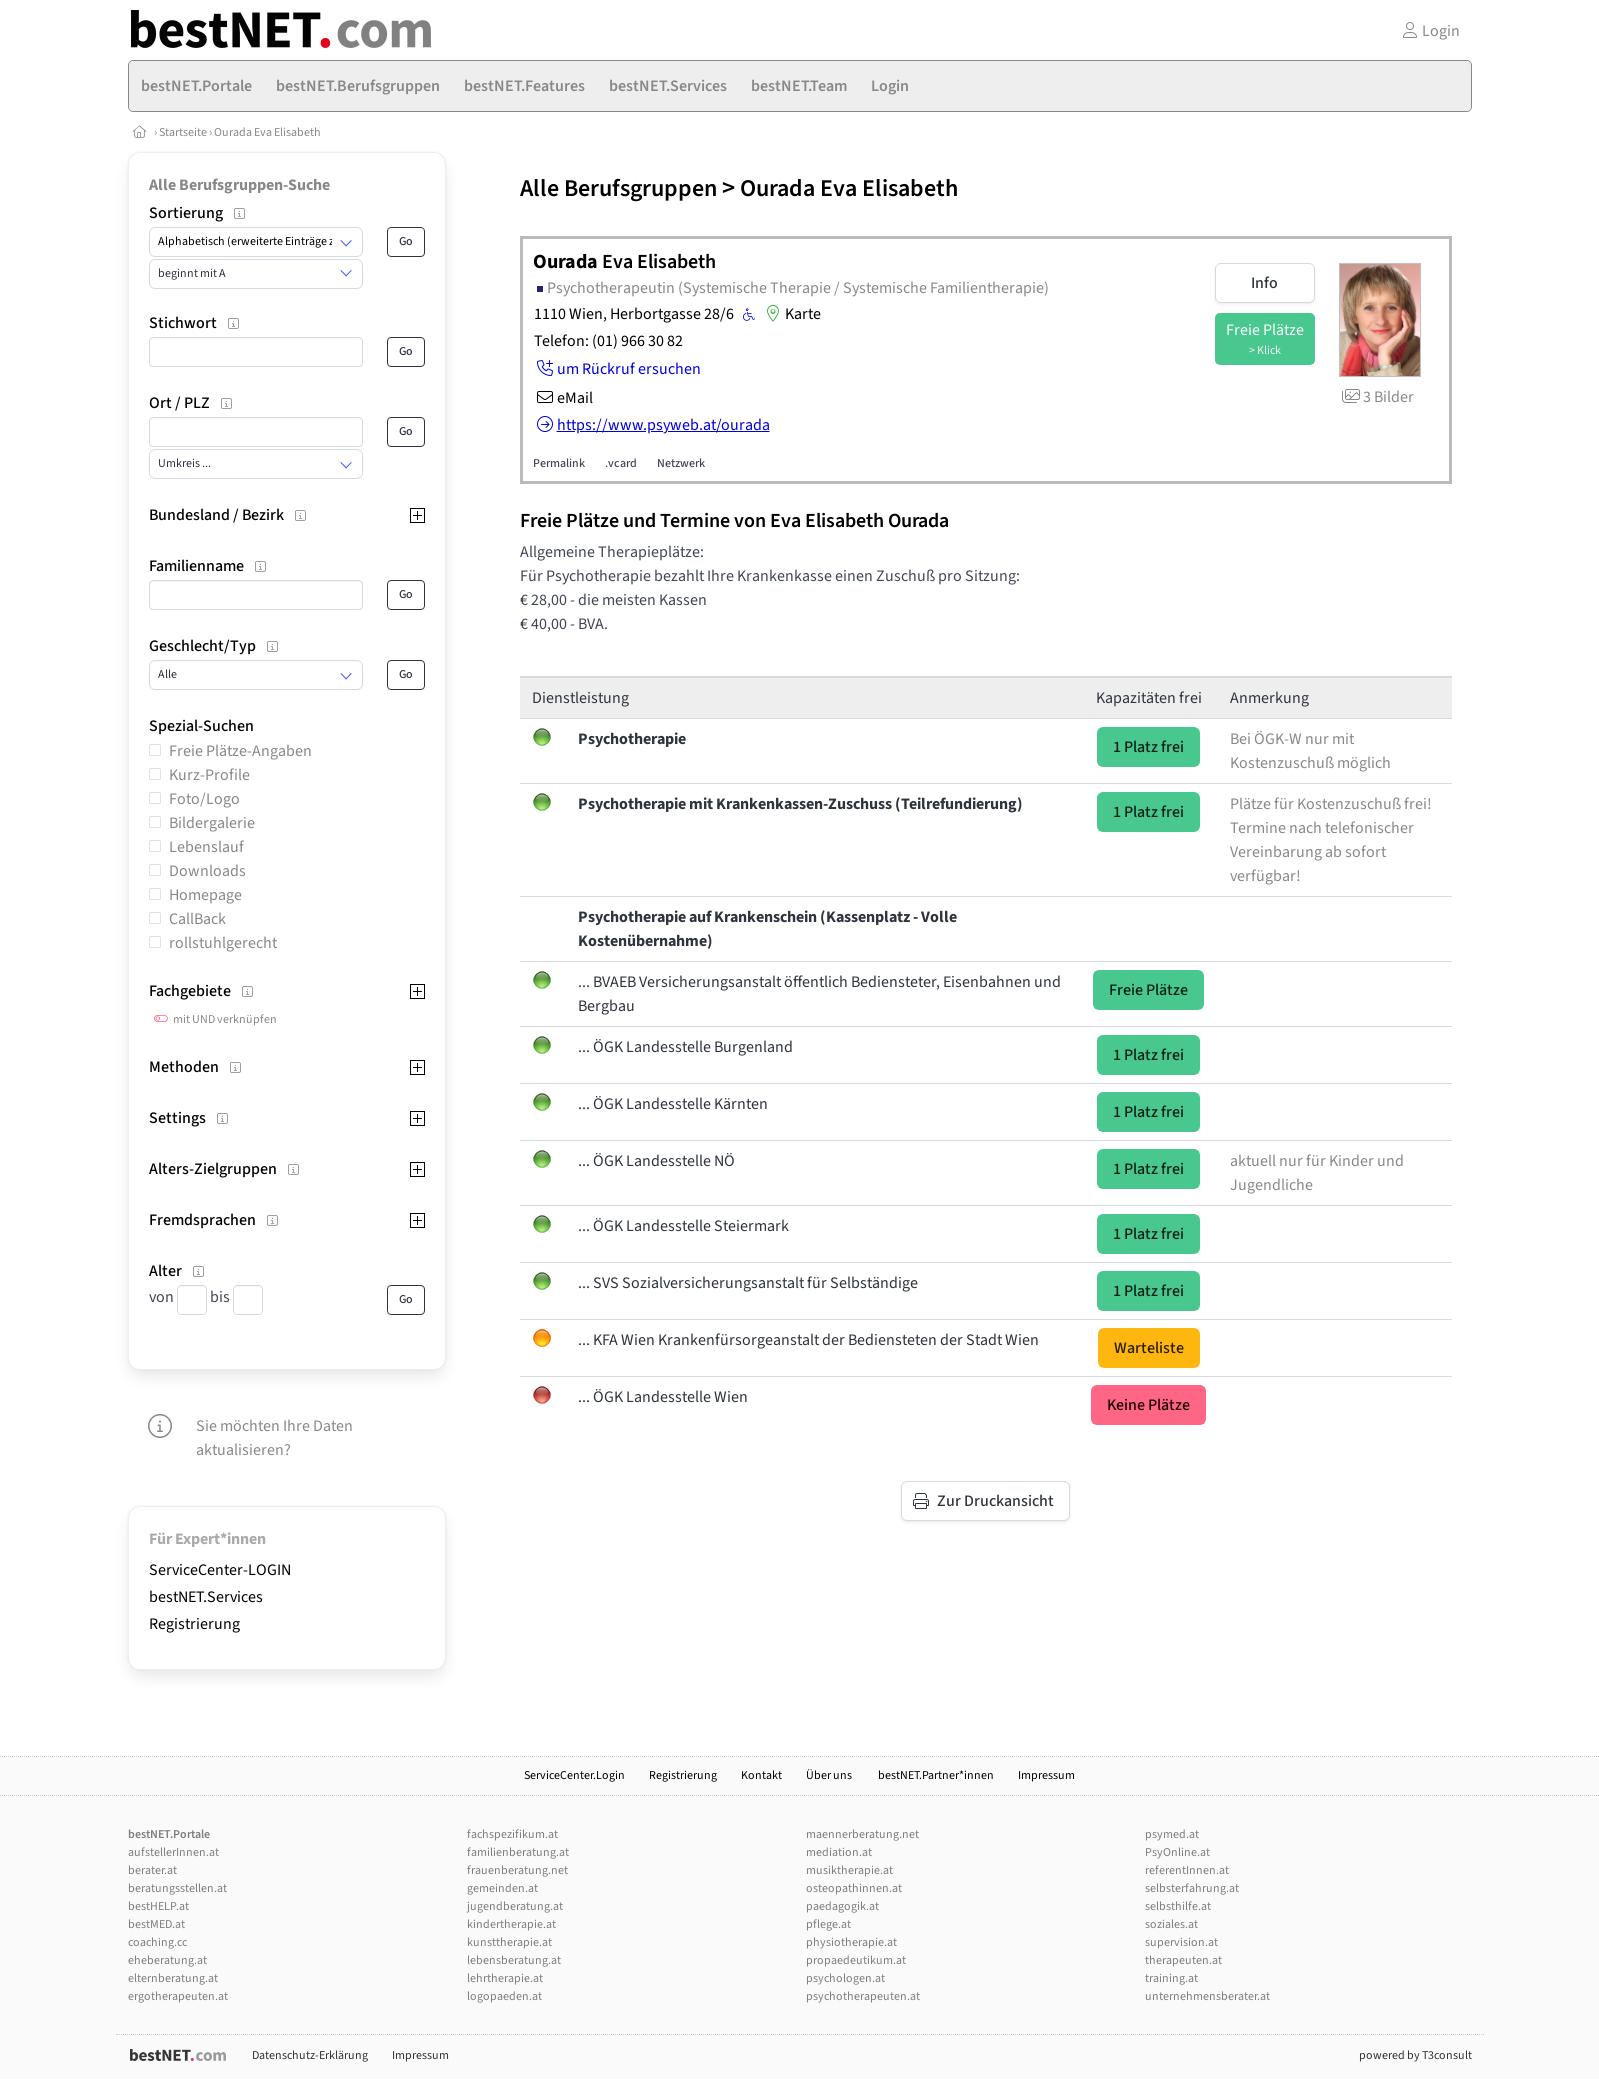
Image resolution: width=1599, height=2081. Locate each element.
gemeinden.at (502, 1888)
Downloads (207, 871)
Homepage (205, 895)
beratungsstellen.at (177, 1888)
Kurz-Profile (209, 775)
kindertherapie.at (511, 1924)
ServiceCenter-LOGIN (220, 1570)
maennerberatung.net (862, 1834)
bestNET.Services (206, 1597)
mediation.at (839, 1852)
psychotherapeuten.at (863, 1996)
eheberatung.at (167, 1960)
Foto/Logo (204, 799)
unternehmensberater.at (1207, 1996)
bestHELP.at (158, 1906)
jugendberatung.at (515, 1906)
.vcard (621, 463)
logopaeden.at (504, 1996)
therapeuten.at (1183, 1960)
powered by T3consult (1415, 2055)
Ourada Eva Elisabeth (267, 132)
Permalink (559, 463)
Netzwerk (681, 463)
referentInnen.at (1187, 1870)
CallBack (197, 919)
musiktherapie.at (849, 1870)
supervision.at (1181, 1942)
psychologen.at (845, 1978)
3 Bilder (1376, 397)
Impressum (1046, 1775)
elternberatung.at (173, 1978)
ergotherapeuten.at (178, 1996)
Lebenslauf (206, 847)
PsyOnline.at (1177, 1852)
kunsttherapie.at (509, 1942)
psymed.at (1172, 1834)
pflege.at (828, 1924)
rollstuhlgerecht (223, 943)
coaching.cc (157, 1942)
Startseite (183, 132)
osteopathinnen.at (854, 1888)
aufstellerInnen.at (173, 1852)
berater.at (152, 1870)
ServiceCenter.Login (574, 1775)
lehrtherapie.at (505, 1978)
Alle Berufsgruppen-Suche (239, 185)
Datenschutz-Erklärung (310, 2055)
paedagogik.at (842, 1906)
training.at (1171, 1978)
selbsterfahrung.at (1192, 1888)
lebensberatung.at (514, 1960)
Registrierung (194, 1624)
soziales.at (1171, 1924)
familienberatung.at (518, 1852)
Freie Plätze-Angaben (240, 751)
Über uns (830, 1775)
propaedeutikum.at (856, 1960)
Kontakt (761, 1775)
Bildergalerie (212, 823)
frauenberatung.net (517, 1870)
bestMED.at (156, 1924)
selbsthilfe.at (1178, 1906)
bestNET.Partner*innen (936, 1775)
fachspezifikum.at (512, 1834)
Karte (791, 314)
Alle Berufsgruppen (618, 188)
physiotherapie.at (851, 1942)
